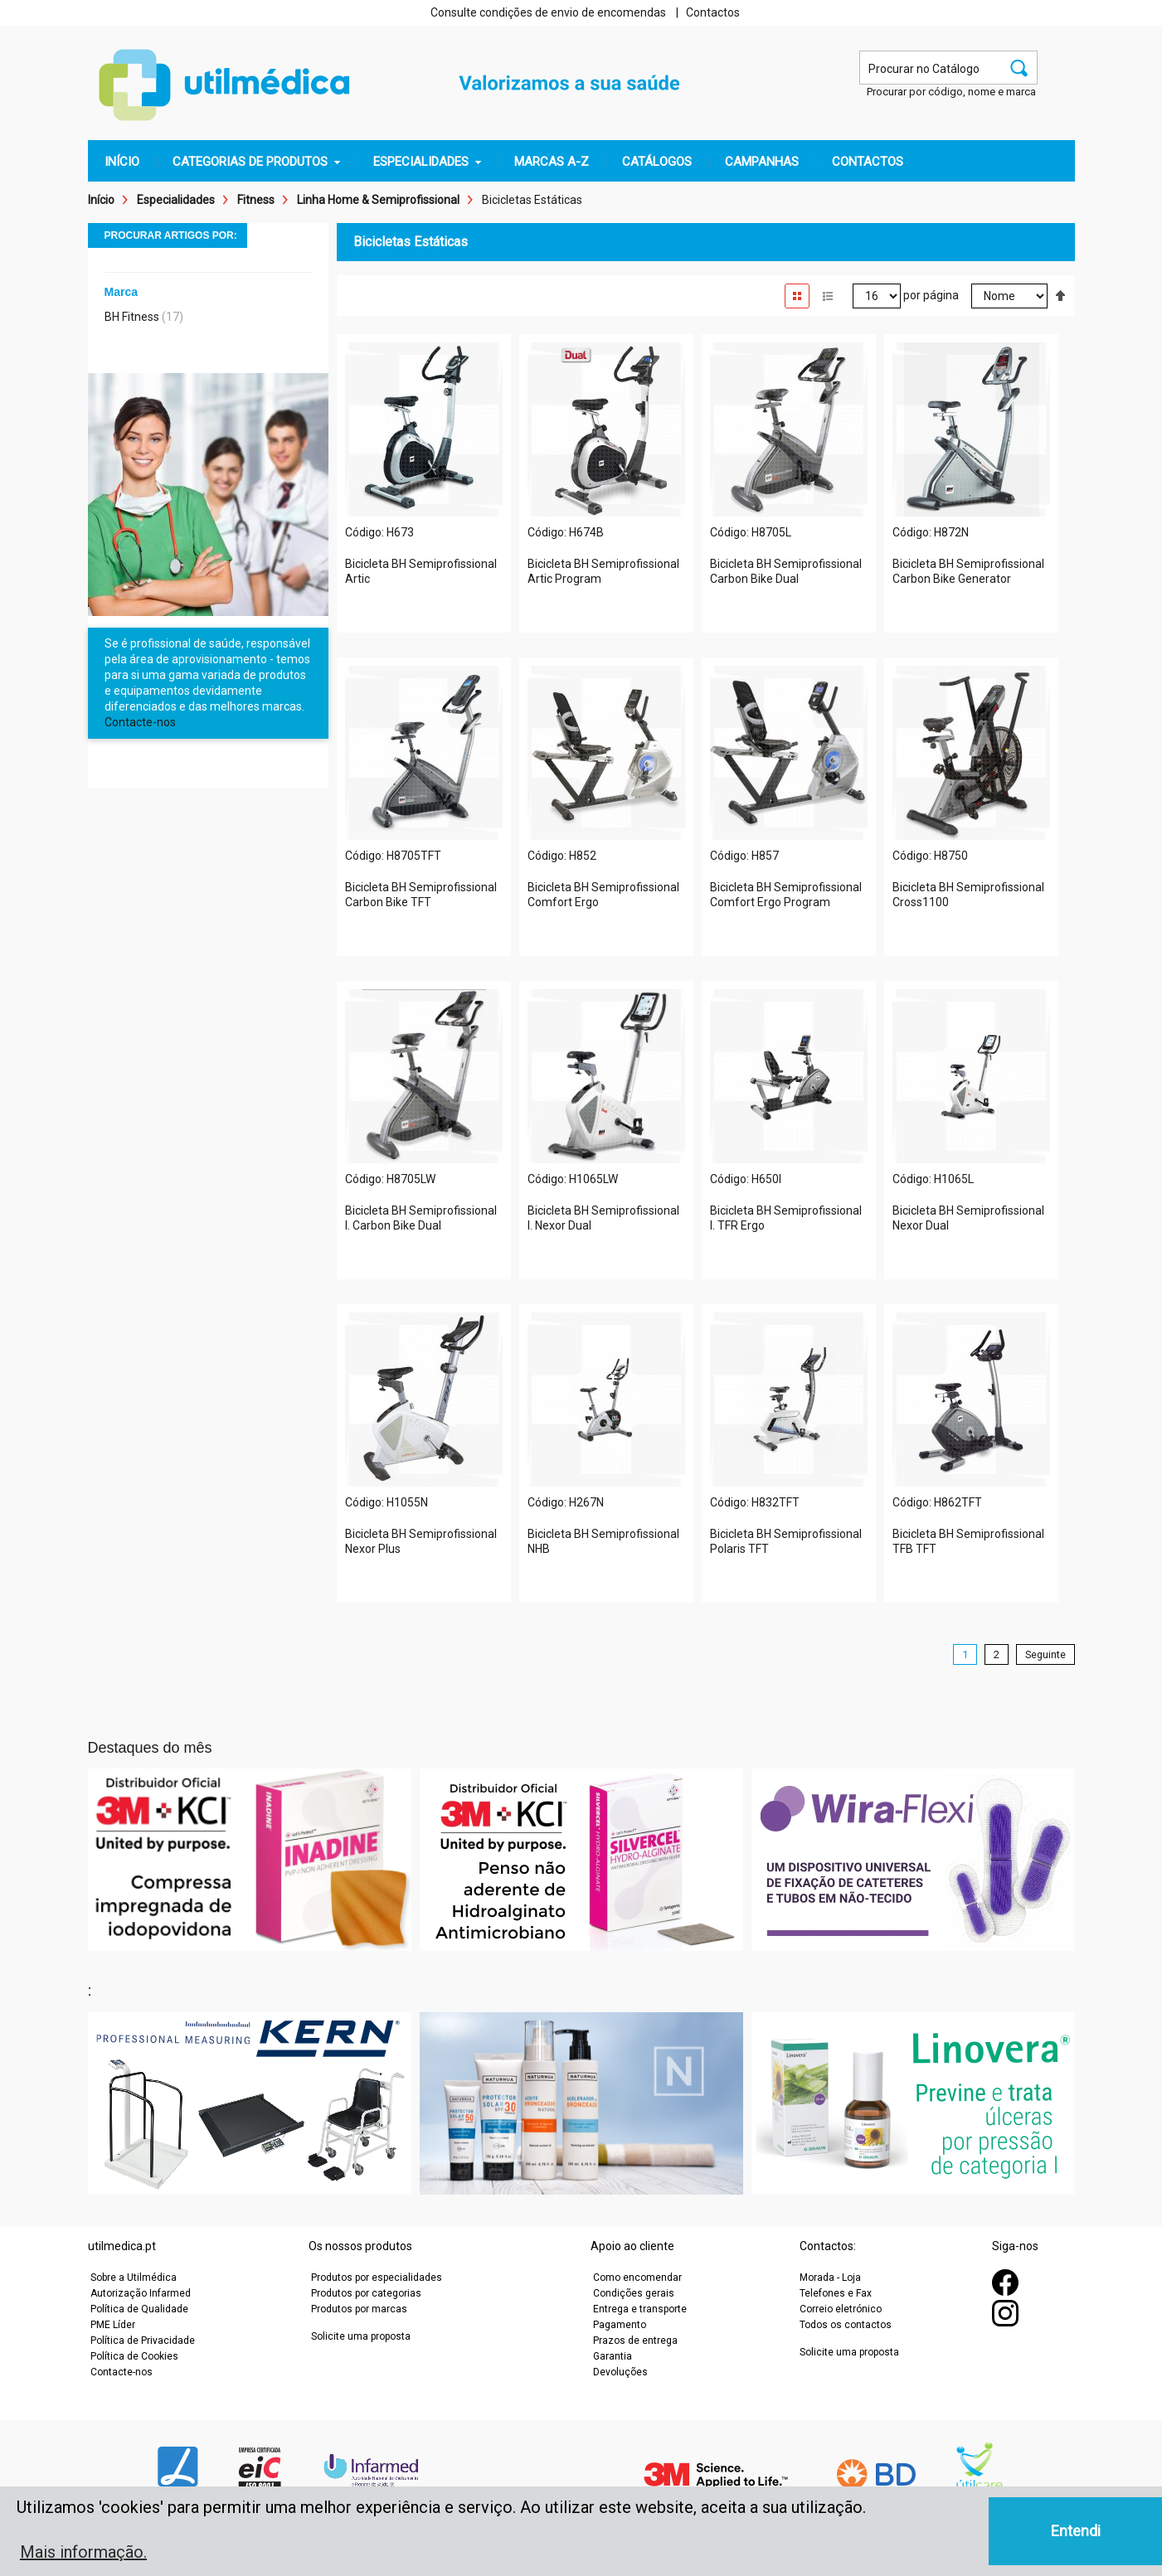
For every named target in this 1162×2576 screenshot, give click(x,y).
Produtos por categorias (366, 2293)
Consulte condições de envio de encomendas (548, 12)
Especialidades (176, 199)
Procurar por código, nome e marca (951, 91)
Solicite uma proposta (361, 2336)
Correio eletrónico (841, 2309)
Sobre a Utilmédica (133, 2277)
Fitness (256, 199)
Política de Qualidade (139, 2309)
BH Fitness (132, 316)
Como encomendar (637, 2277)
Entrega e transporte (640, 2309)
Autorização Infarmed (140, 2293)
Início (101, 199)
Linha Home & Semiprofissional (378, 199)
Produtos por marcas (359, 2309)
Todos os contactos (846, 2325)
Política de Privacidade (142, 2340)
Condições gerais (633, 2293)
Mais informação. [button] (83, 2552)
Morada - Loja (830, 2277)
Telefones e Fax (836, 2293)
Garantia (612, 2356)
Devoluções (620, 2372)
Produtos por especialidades (376, 2277)
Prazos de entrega (635, 2340)
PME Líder (112, 2325)
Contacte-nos (140, 722)
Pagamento (619, 2325)
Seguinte (1045, 1654)
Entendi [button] (1076, 2531)
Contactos (713, 12)
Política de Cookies (134, 2356)
